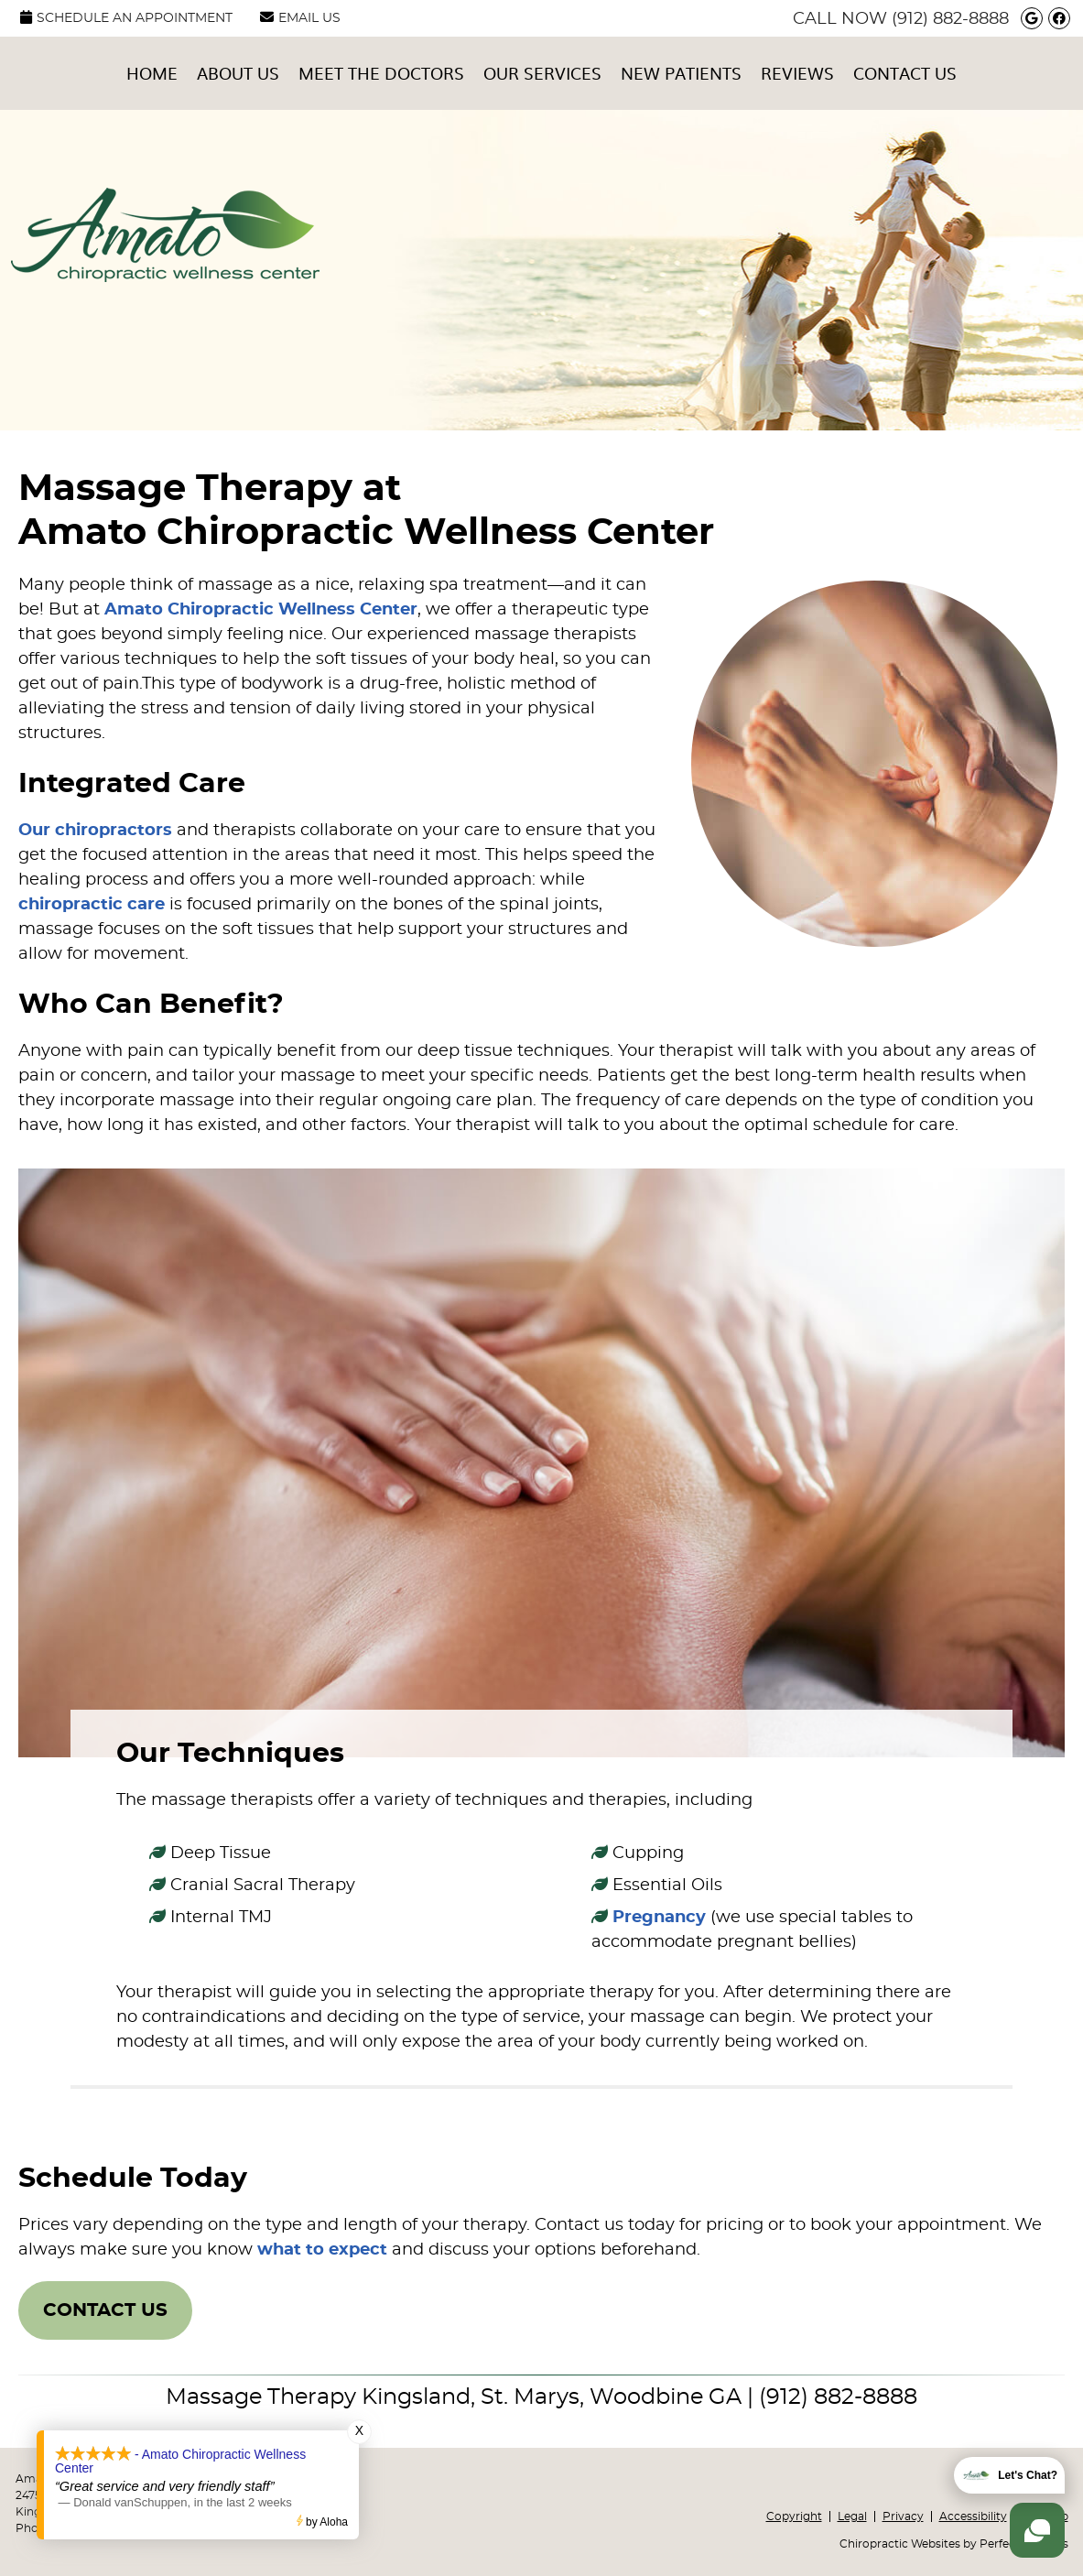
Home (152, 72)
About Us (238, 72)
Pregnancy (659, 1917)
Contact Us (905, 72)
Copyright (794, 2516)
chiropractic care (91, 905)
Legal (852, 2516)
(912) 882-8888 (950, 19)
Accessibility (973, 2516)
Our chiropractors (95, 830)
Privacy (903, 2516)
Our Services (542, 72)
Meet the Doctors (381, 72)
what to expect (322, 2250)
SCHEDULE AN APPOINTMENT (126, 17)
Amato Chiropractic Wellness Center (260, 610)
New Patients (681, 72)
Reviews (797, 72)
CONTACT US (105, 2310)
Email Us (300, 17)
